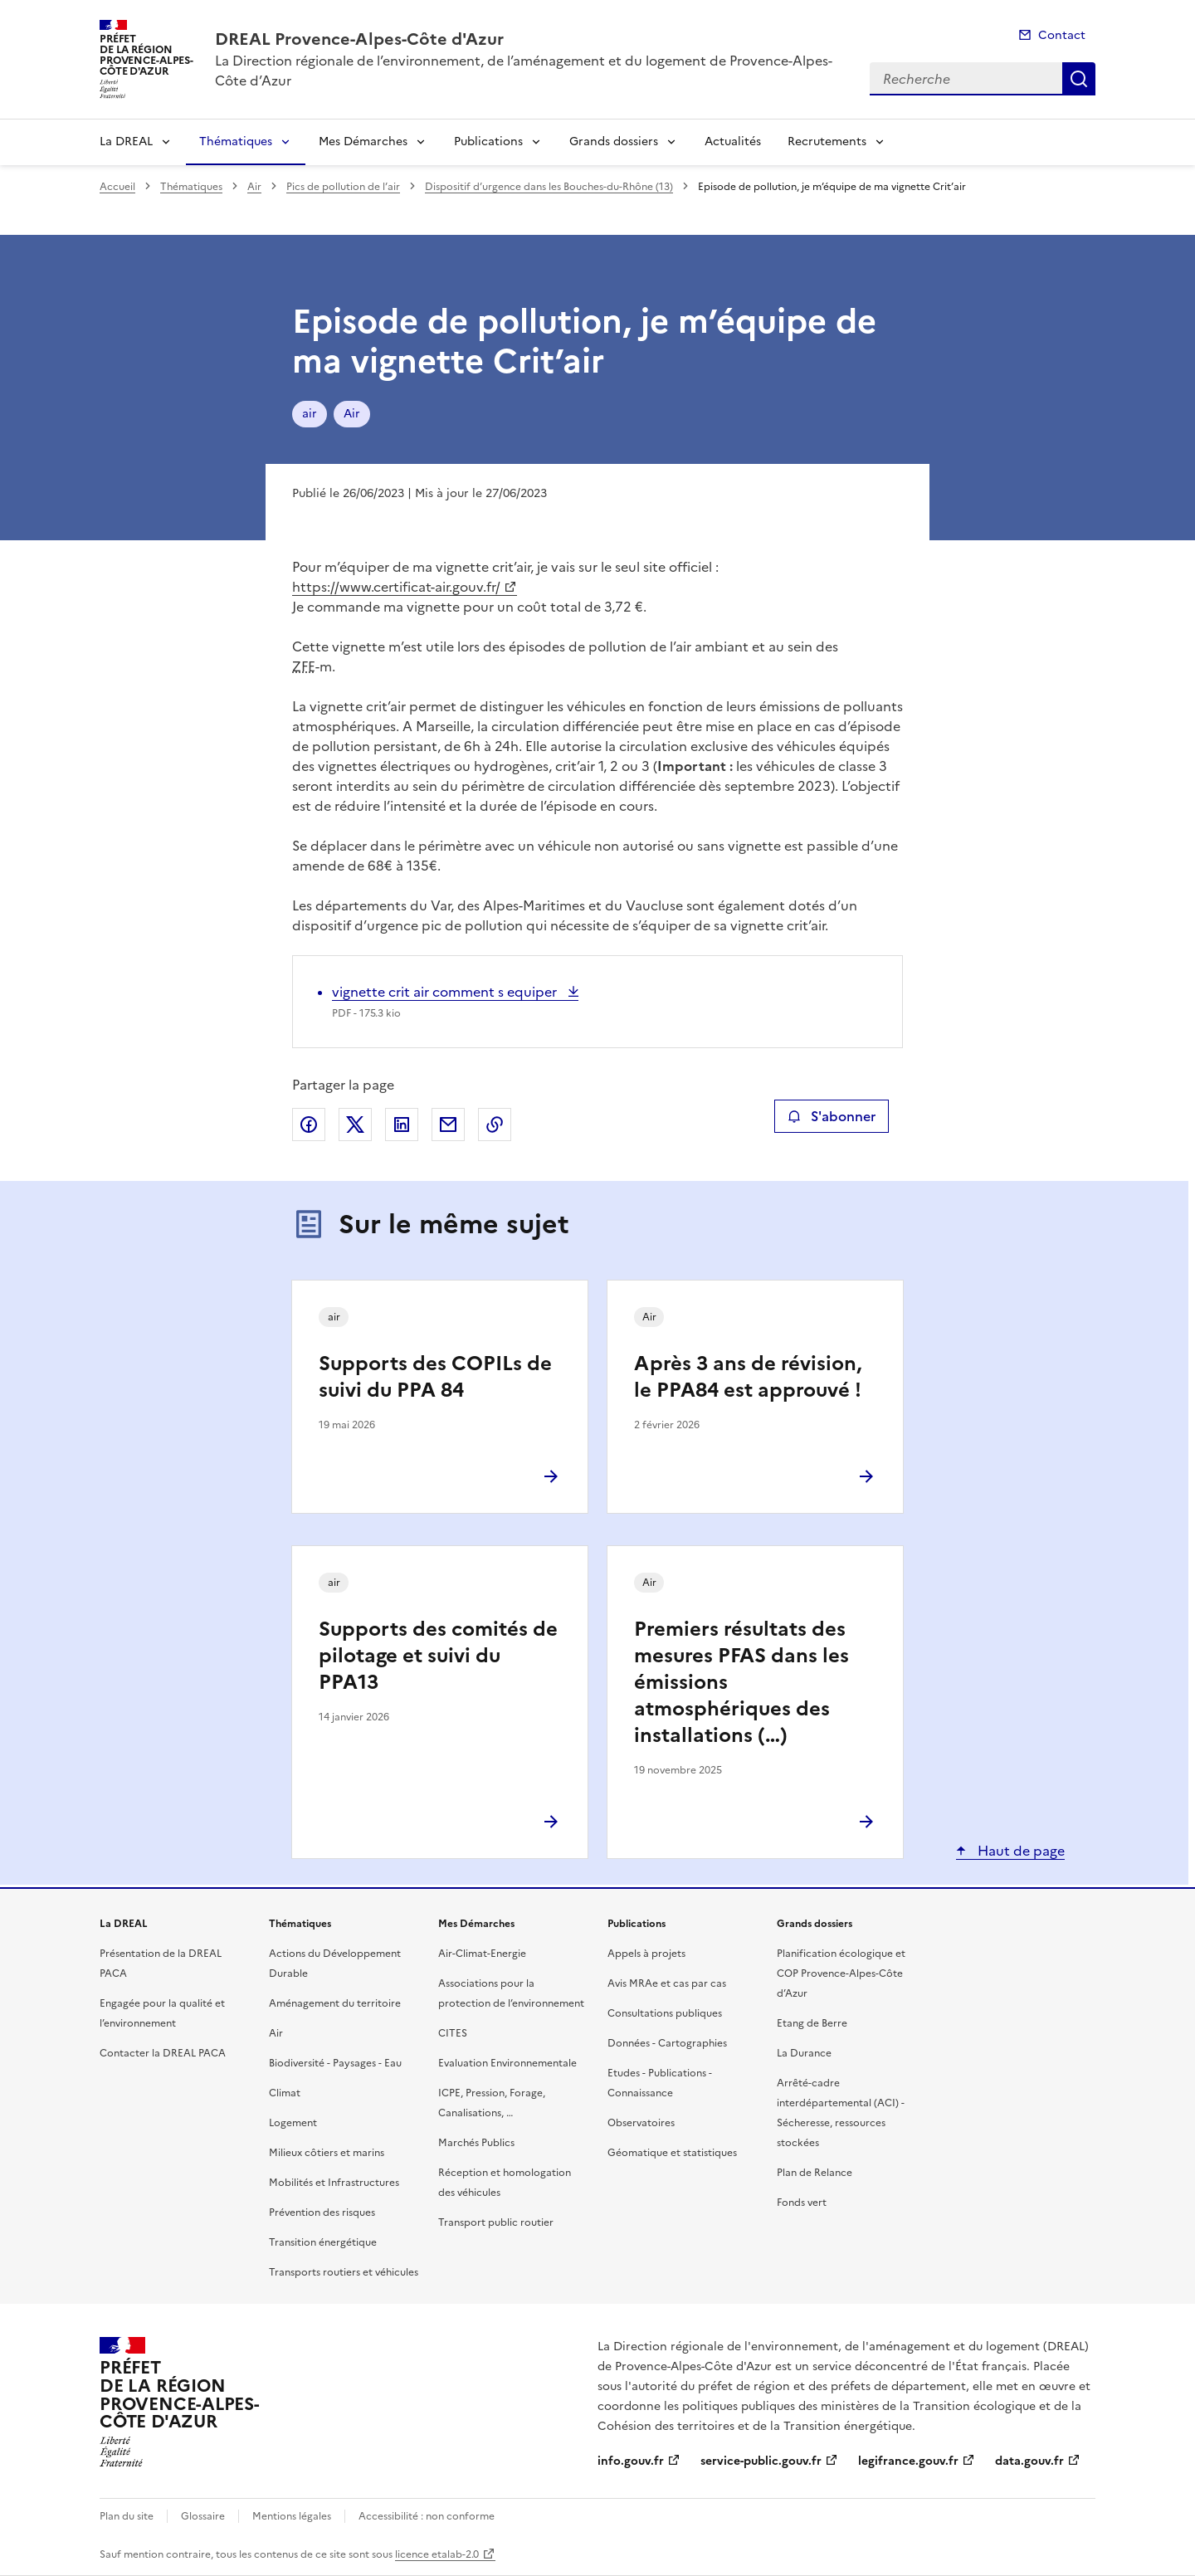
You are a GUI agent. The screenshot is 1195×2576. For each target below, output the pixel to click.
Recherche (1078, 78)
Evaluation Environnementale (507, 2063)
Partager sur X (355, 1124)
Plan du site (127, 2516)
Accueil (117, 186)
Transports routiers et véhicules (343, 2272)
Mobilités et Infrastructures (334, 2182)
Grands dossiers (613, 141)
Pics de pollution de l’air (343, 186)
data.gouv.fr (1029, 2461)
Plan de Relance (814, 2172)
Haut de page (1019, 1851)
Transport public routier (496, 2222)
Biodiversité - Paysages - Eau (335, 2063)
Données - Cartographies (667, 2043)
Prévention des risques (322, 2212)
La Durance (804, 2053)
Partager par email (448, 1124)
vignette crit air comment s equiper (446, 992)
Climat (284, 2093)
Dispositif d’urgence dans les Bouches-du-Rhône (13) (549, 186)
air (309, 413)
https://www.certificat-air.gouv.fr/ (396, 587)
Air (254, 186)
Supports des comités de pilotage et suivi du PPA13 (438, 1655)
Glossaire (203, 2516)
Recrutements (827, 141)
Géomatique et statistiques (672, 2152)
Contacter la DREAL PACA (163, 2053)
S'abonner (831, 1116)
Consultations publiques (664, 2013)
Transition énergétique (323, 2242)
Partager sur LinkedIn (401, 1124)
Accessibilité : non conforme (426, 2516)
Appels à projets (646, 1953)
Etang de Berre (812, 2023)
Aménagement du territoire (335, 2003)
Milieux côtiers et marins (326, 2152)
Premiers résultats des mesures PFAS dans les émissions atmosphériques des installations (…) (741, 1682)
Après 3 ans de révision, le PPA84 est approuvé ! (747, 1377)
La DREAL (126, 141)
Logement (293, 2122)
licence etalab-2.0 (437, 2554)
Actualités (733, 141)
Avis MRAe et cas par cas (666, 1983)
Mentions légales (291, 2516)
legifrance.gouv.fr (908, 2461)
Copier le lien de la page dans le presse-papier (494, 1124)
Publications (488, 141)
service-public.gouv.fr (761, 2461)
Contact (1061, 35)
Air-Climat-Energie (482, 1953)
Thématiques (235, 141)
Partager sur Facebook (308, 1124)
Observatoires (641, 2122)
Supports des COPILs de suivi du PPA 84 (435, 1377)
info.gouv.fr (631, 2461)
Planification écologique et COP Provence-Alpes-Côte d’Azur (841, 1973)
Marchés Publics (476, 2142)
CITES (452, 2033)
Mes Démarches (363, 141)
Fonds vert (802, 2202)
